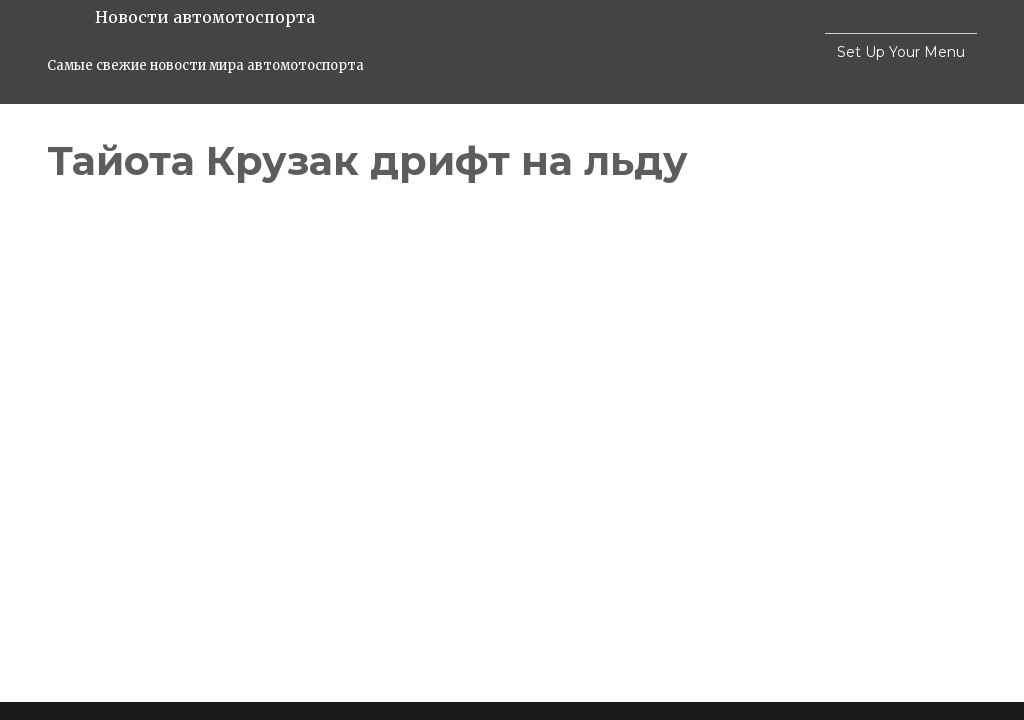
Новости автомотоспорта (205, 17)
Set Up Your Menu (901, 52)
